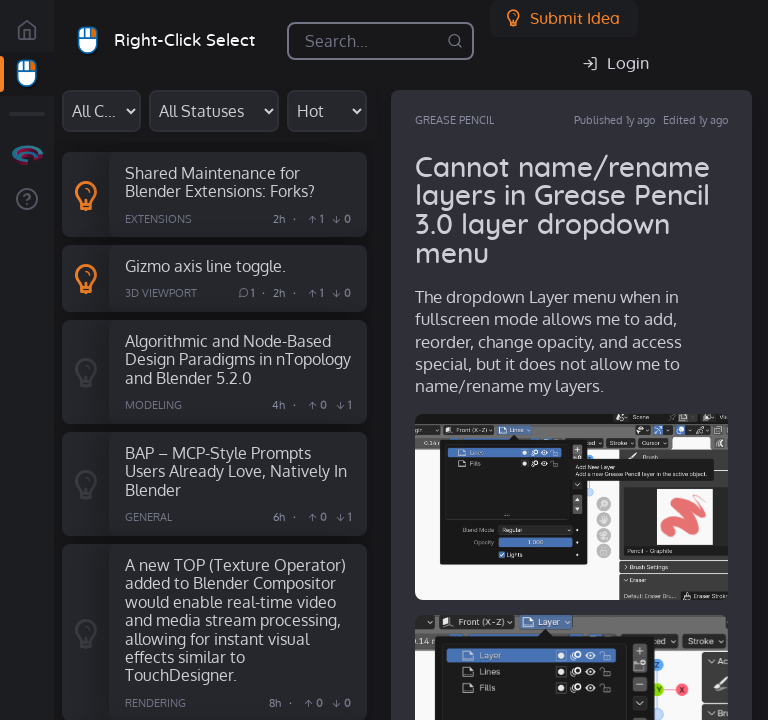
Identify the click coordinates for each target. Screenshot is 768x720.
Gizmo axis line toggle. (205, 265)
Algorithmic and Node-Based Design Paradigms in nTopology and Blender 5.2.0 (238, 359)
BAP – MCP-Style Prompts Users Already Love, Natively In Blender (236, 471)
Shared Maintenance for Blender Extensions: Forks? (220, 182)
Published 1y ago (614, 120)
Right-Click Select (184, 40)
